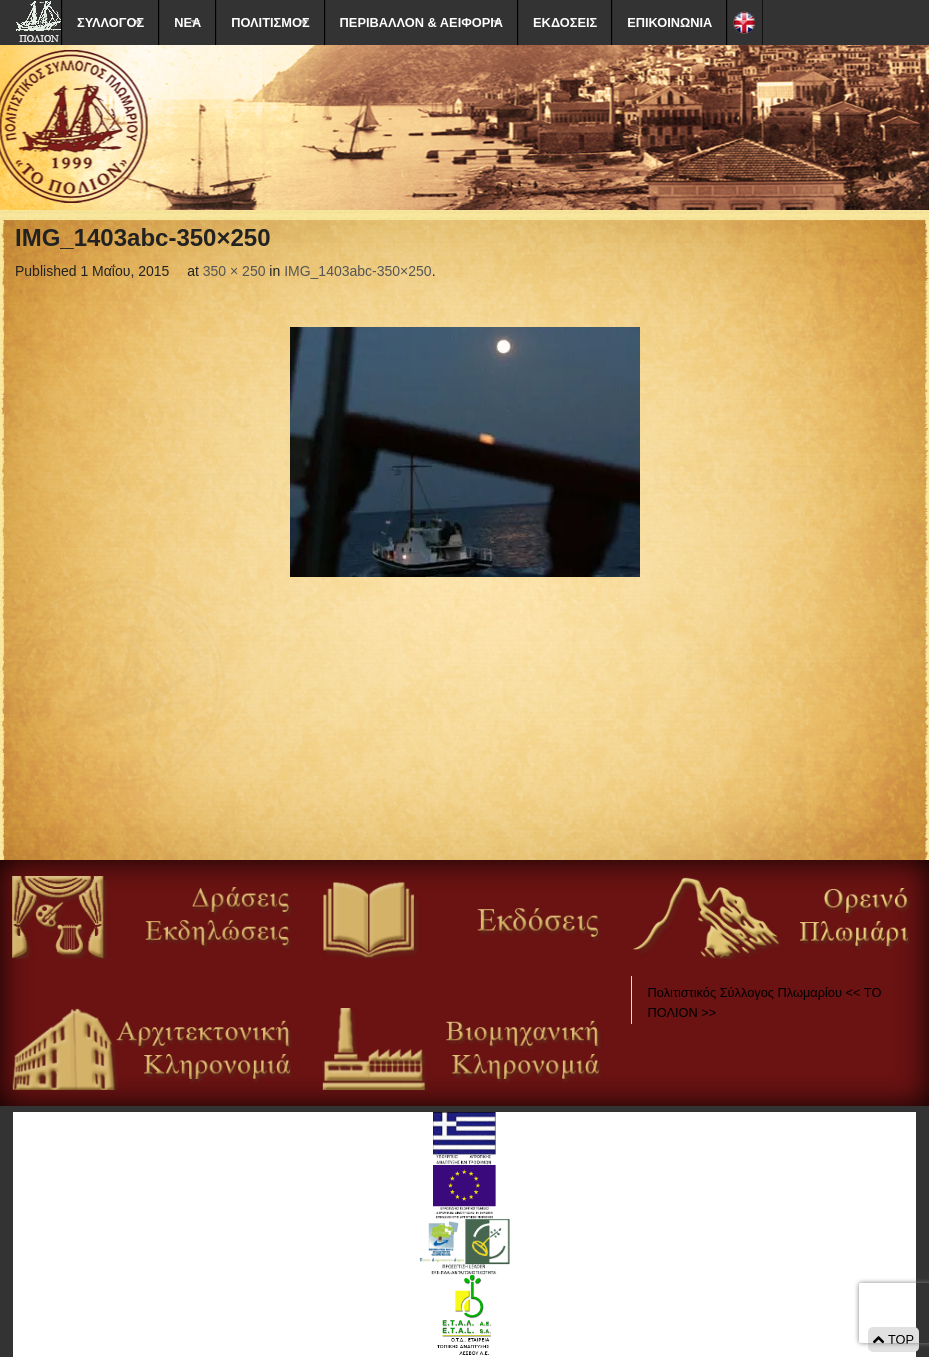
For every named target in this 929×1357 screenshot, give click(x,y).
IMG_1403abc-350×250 (358, 271)
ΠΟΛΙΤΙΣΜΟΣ (270, 22)
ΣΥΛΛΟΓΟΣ (110, 22)
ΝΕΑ (187, 22)
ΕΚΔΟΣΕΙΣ (565, 22)
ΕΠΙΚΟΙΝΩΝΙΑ (669, 22)
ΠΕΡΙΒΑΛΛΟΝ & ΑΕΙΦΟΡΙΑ (421, 22)
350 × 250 (234, 271)
